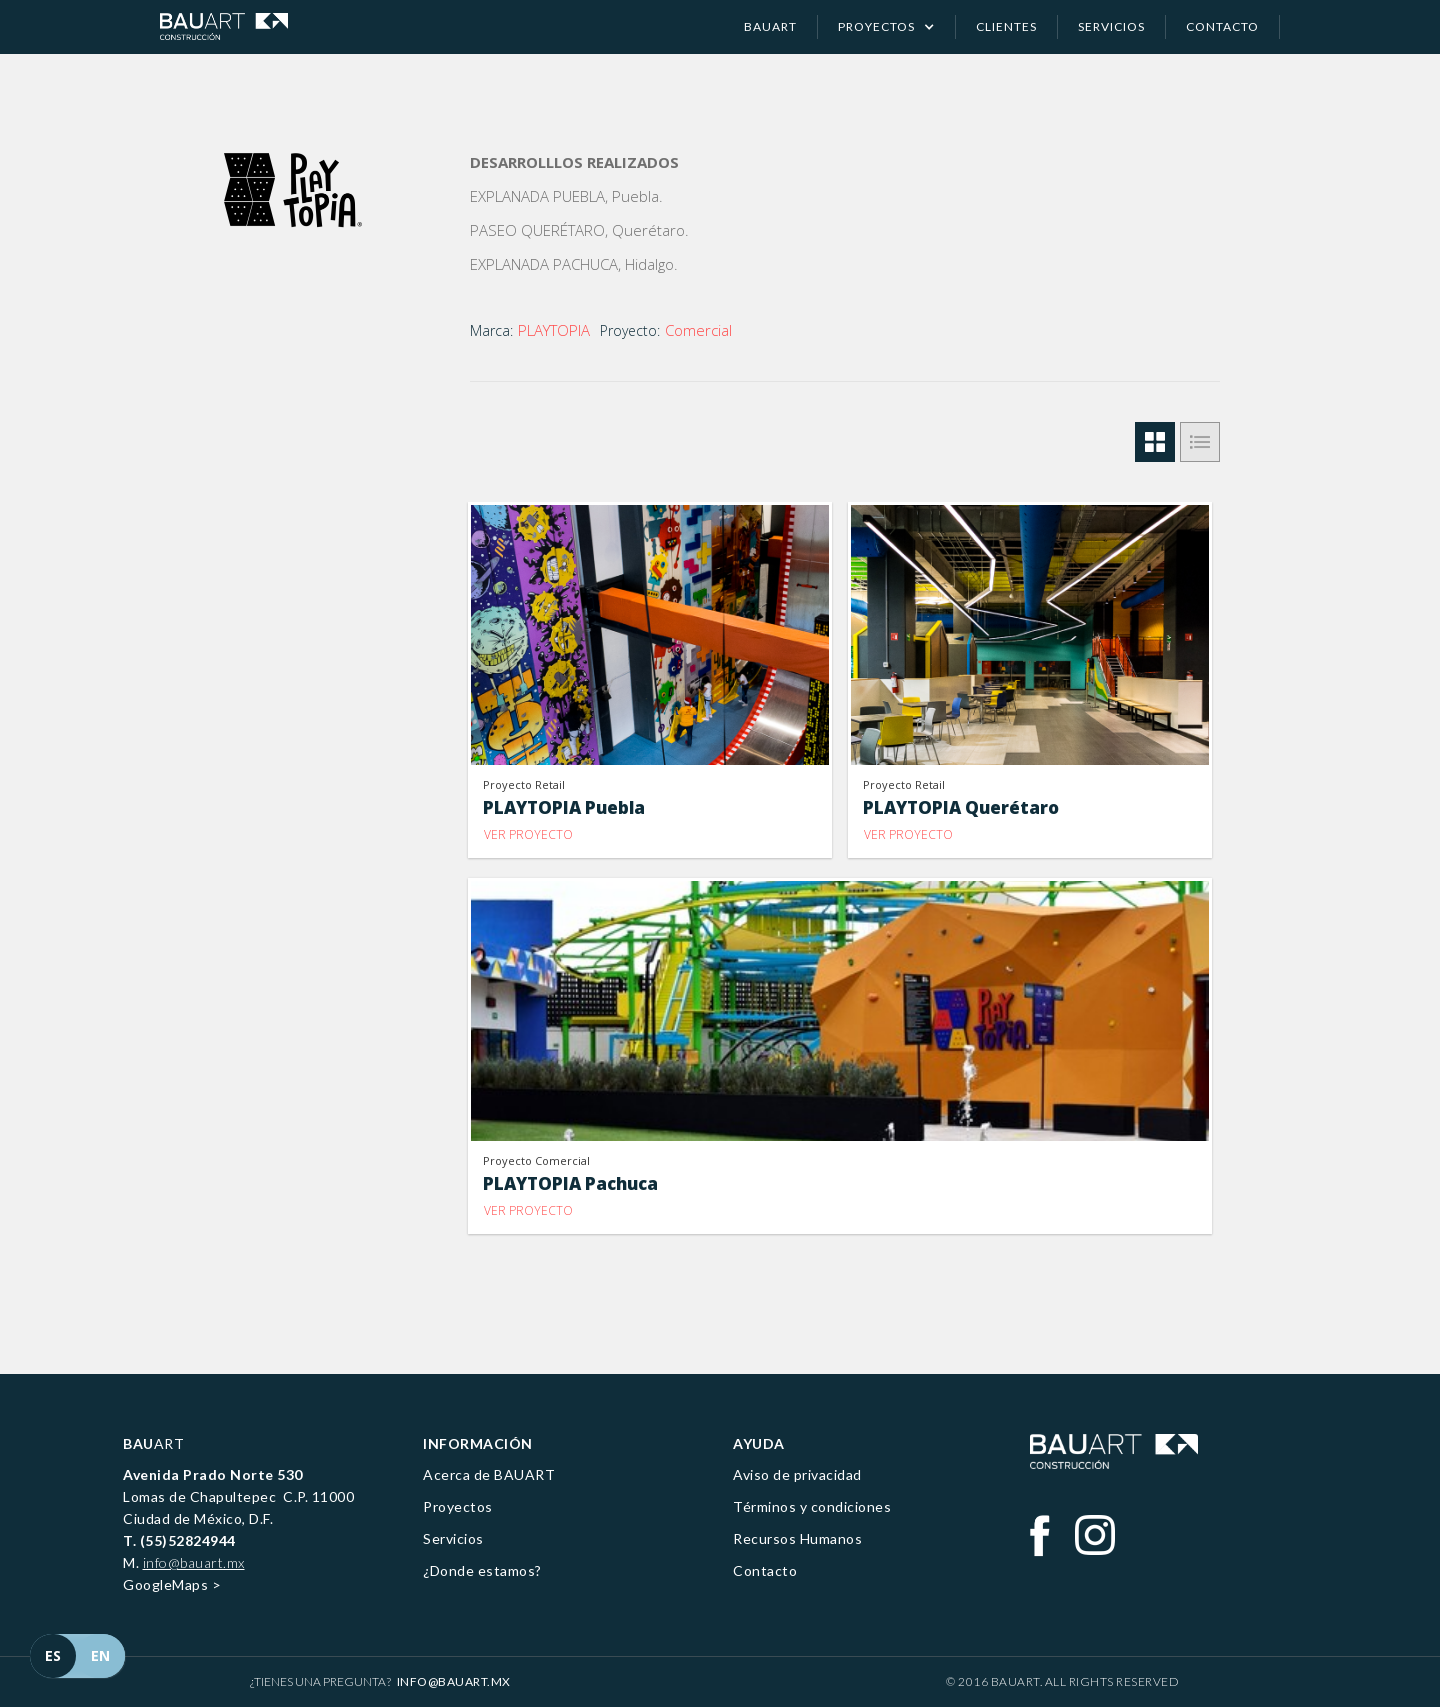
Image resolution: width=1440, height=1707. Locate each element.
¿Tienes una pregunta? (380, 1681)
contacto (1222, 26)
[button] (887, 27)
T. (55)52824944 (179, 1540)
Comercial (698, 330)
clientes (1006, 26)
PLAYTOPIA (554, 330)
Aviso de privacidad (797, 1474)
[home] (224, 26)
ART (153, 1443)
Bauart (770, 26)
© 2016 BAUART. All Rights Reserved (1062, 1681)
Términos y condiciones (812, 1506)
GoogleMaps (165, 1584)
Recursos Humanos (797, 1538)
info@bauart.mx (194, 1562)
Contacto (765, 1570)
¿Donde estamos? (482, 1570)
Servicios (453, 1538)
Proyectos (458, 1506)
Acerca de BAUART (489, 1474)
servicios (1111, 26)
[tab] (1155, 442)
